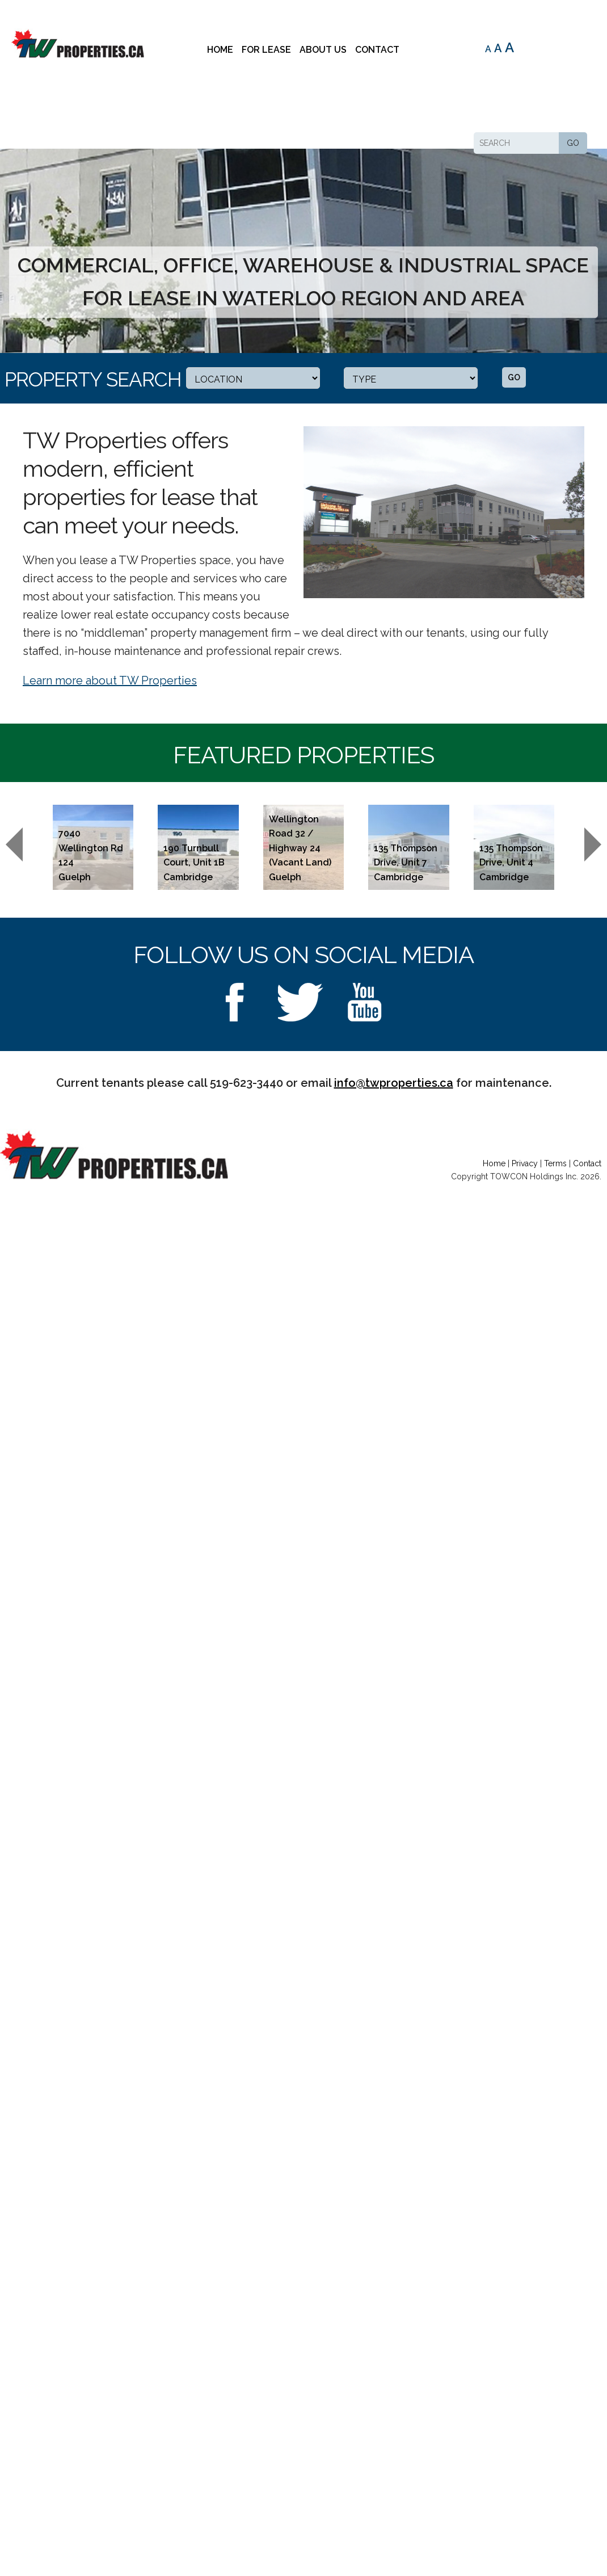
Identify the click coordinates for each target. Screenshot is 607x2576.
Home (220, 49)
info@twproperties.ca (393, 1083)
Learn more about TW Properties (110, 680)
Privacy (525, 1163)
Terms (555, 1163)
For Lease (266, 49)
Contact (377, 49)
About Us (323, 49)
